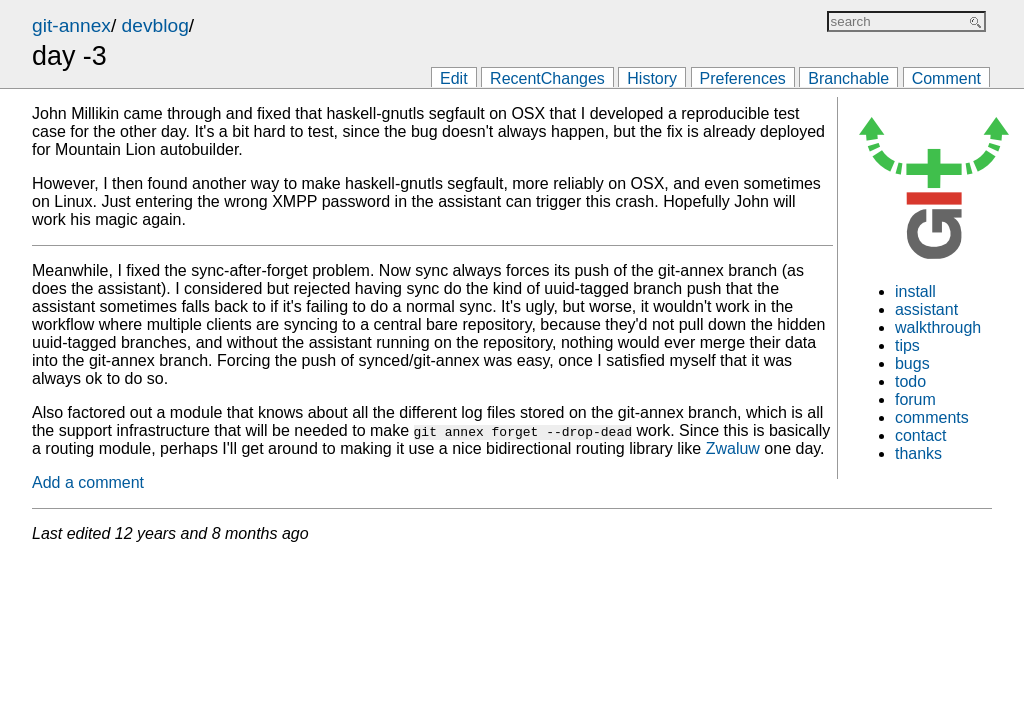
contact (921, 435)
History (652, 78)
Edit (454, 78)
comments (932, 417)
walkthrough (938, 327)
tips (907, 345)
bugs (912, 363)
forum (915, 399)
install (915, 291)
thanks (918, 453)
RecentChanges (547, 78)
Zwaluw (733, 448)
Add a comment (88, 482)
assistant (926, 309)
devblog (155, 25)
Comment (946, 78)
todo (910, 381)
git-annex (71, 25)
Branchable (848, 78)
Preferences (743, 78)
